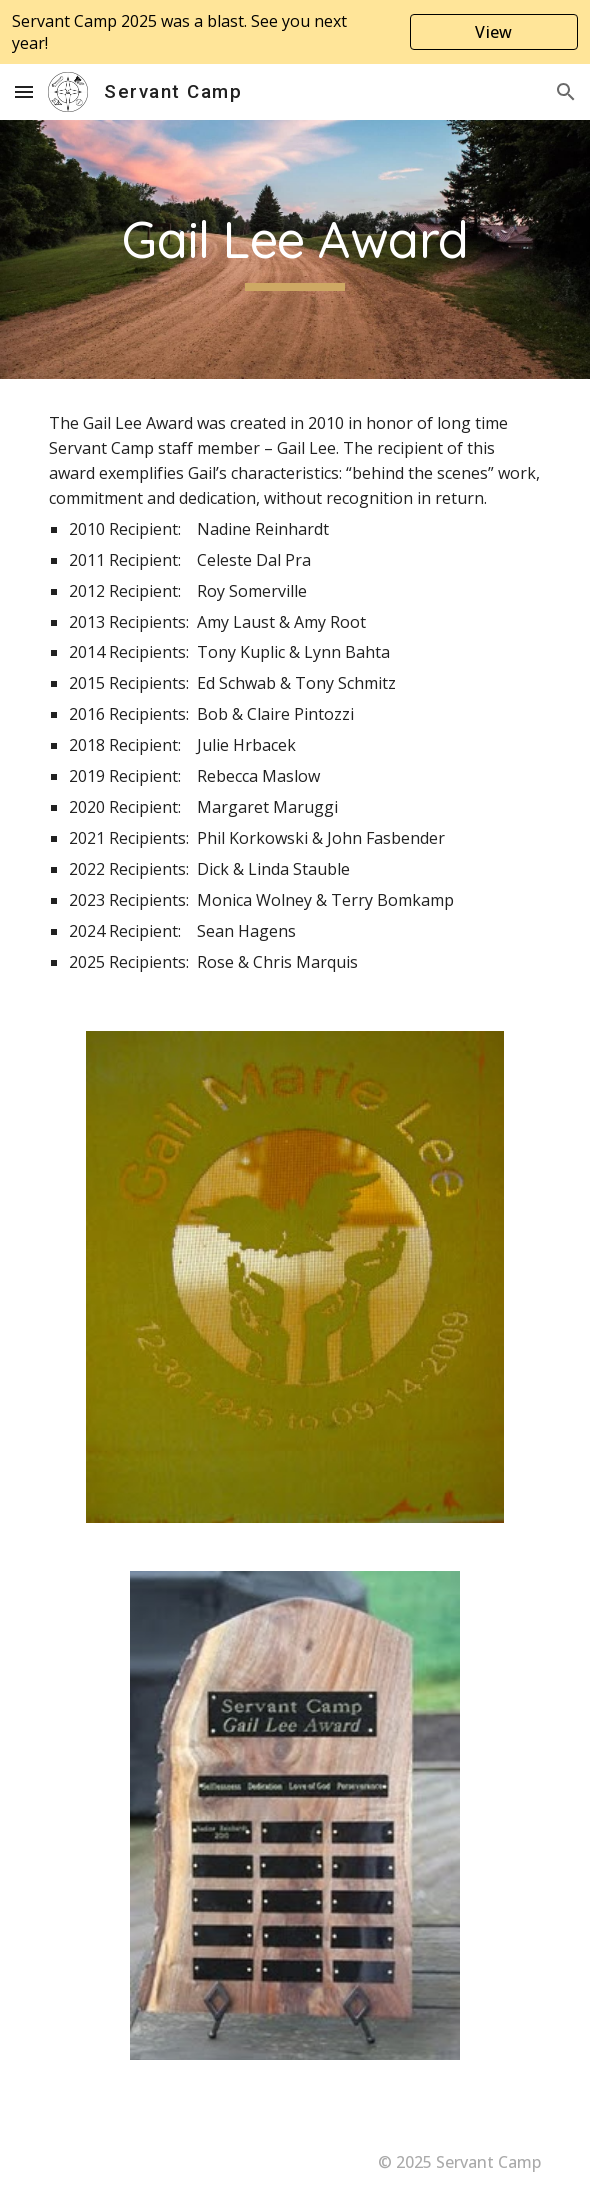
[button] (24, 91)
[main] (294, 249)
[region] (295, 32)
